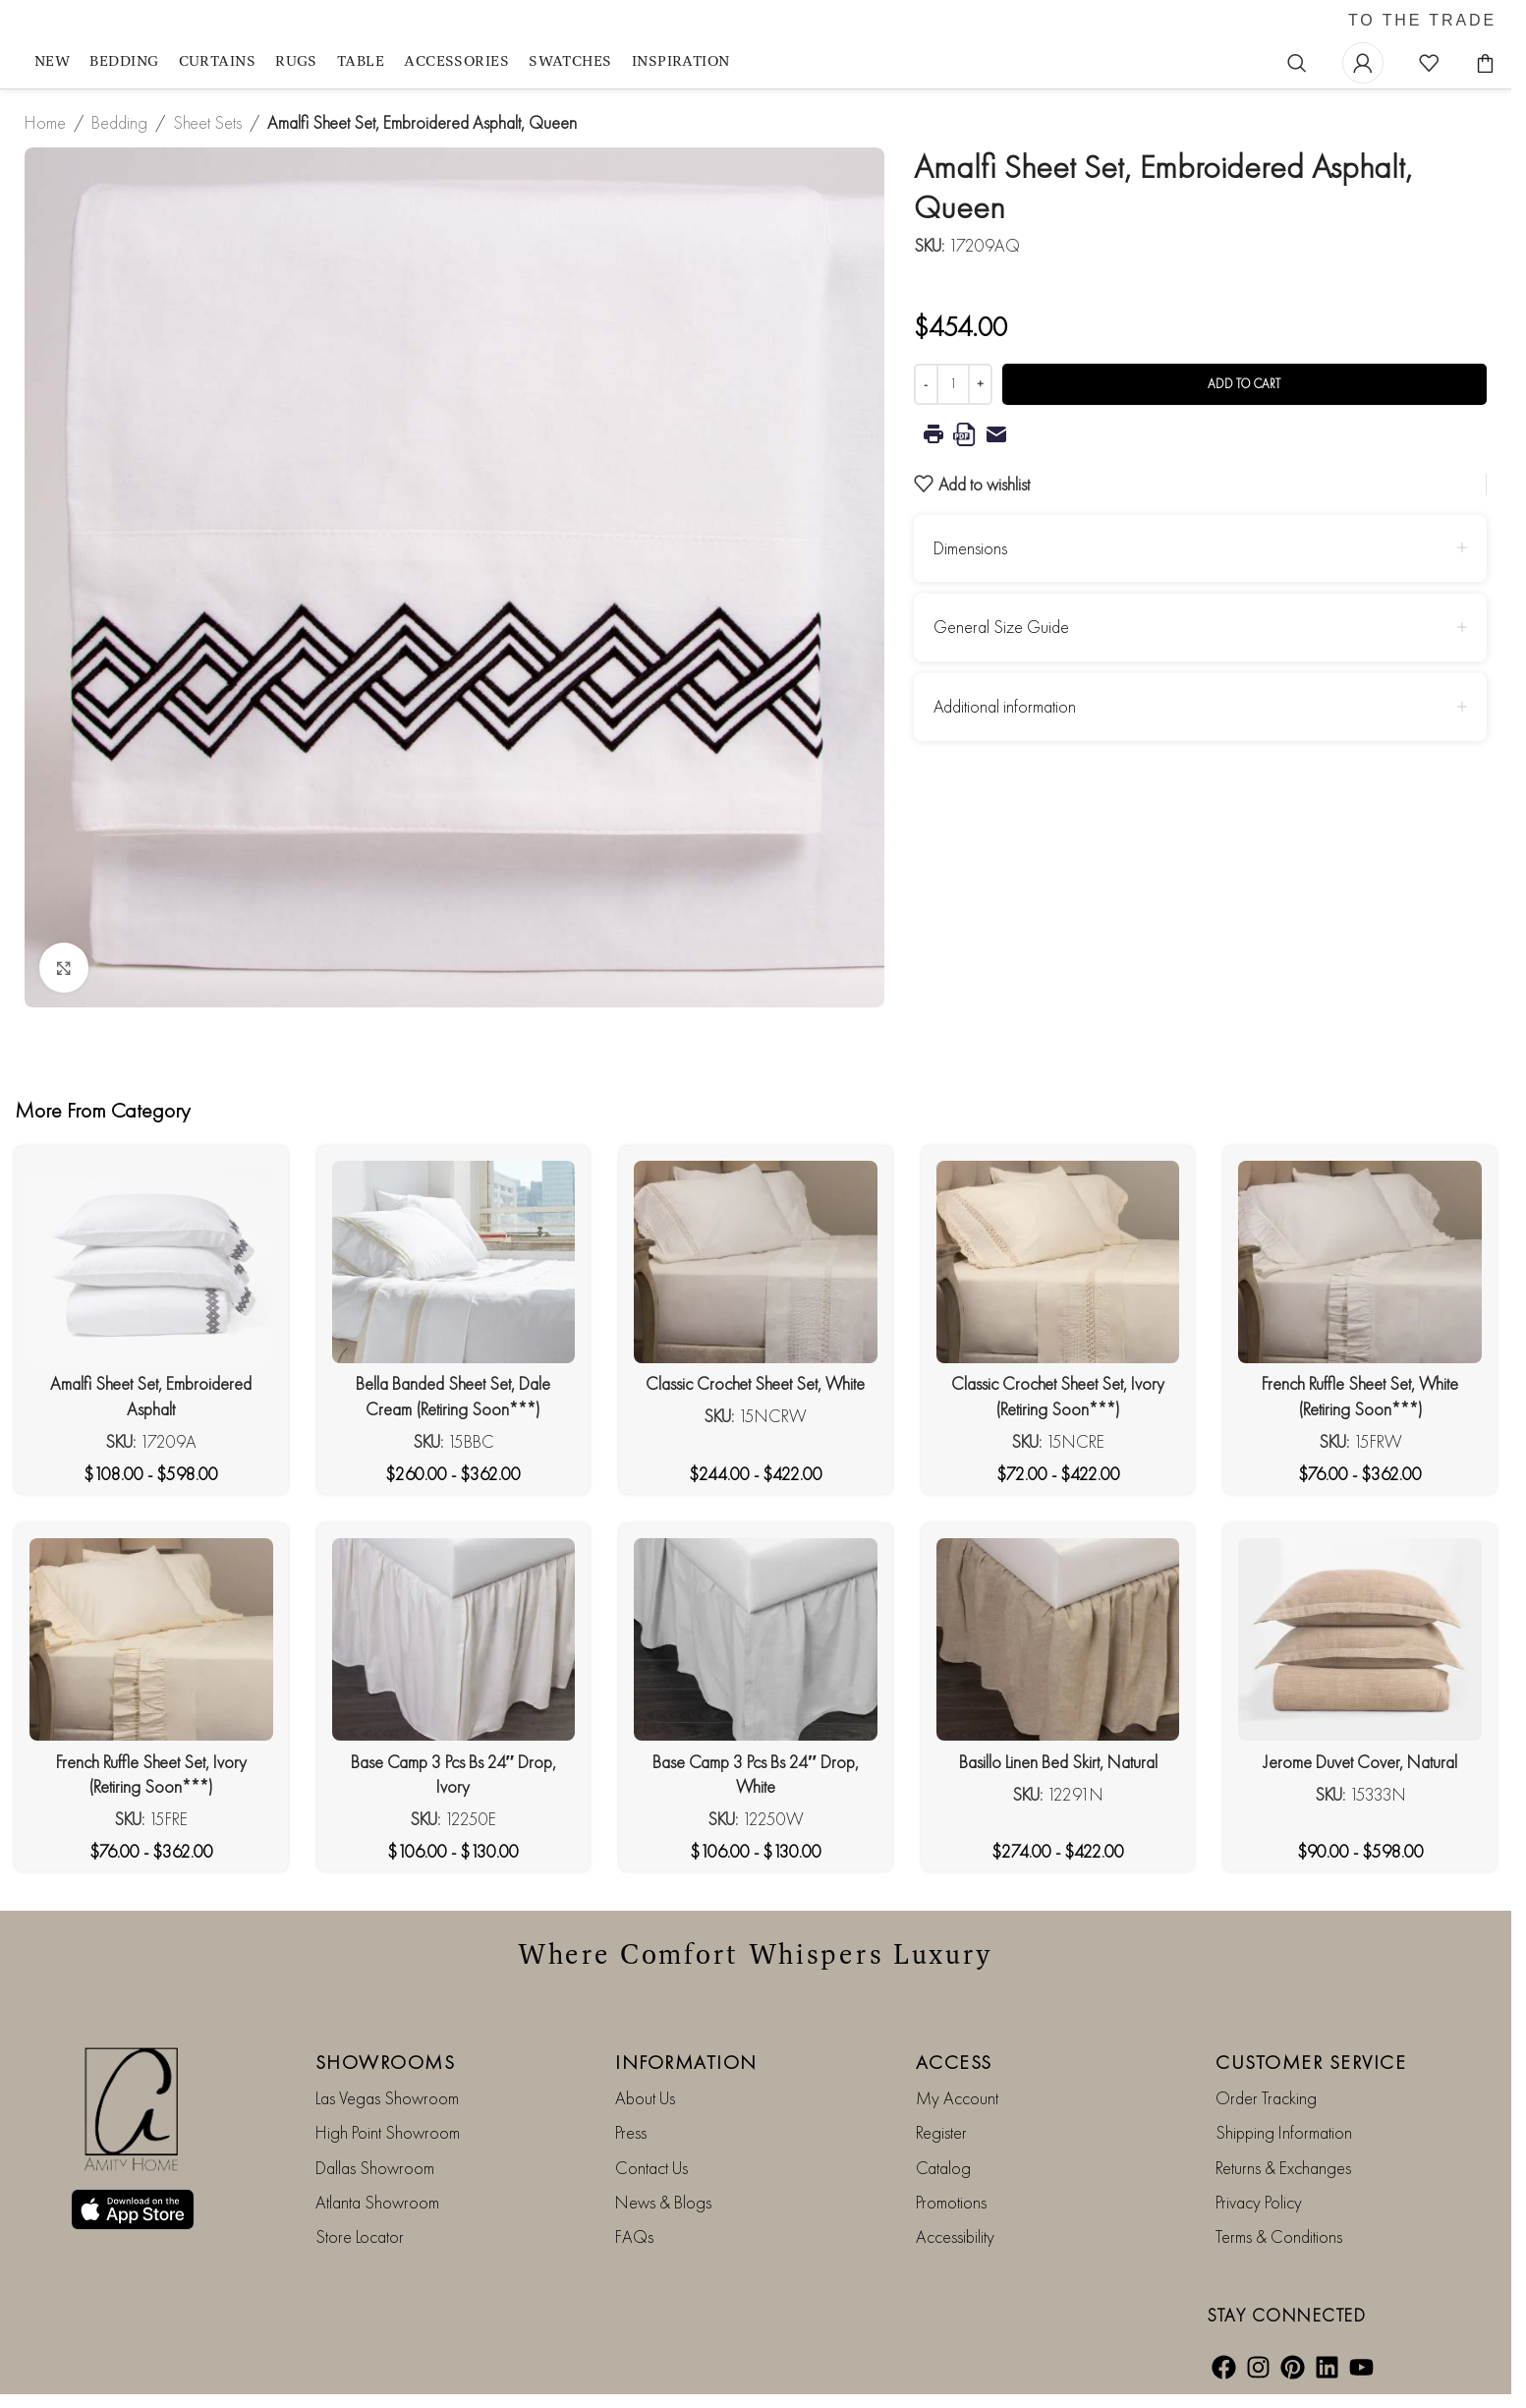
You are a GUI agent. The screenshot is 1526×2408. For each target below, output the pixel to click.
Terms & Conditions (1278, 2236)
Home (45, 122)
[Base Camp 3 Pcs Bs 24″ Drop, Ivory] (454, 1639)
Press (631, 2132)
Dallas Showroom (374, 2167)
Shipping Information (1283, 2132)
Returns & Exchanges (1283, 2167)
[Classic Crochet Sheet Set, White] (755, 1262)
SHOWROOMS (385, 2062)
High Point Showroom (387, 2132)
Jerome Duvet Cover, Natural (1360, 1761)
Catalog (943, 2167)
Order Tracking (1266, 2098)
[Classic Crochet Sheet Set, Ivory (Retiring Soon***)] (1058, 1262)
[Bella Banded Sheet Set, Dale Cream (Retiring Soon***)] (454, 1262)
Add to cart (1244, 383)
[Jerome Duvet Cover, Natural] (1360, 1639)
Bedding (119, 122)
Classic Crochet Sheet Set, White (755, 1383)
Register (941, 2132)
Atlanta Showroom (377, 2202)
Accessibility (955, 2236)
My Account (957, 2098)
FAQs (634, 2236)
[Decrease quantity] (926, 384)
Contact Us (651, 2167)
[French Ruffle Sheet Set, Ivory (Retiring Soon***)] (151, 1639)
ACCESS (954, 2062)
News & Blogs (663, 2202)
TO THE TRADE (1422, 21)
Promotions (951, 2202)
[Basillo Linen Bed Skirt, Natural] (1058, 1639)
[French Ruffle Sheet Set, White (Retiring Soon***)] (1360, 1262)
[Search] (1297, 63)
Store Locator (359, 2236)
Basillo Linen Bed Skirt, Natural (1058, 1761)
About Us (645, 2098)
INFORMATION (686, 2062)
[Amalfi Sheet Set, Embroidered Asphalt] (151, 1262)
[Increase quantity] (980, 384)
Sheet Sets (207, 122)
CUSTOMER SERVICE (1310, 2062)
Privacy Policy (1258, 2202)
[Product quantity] (953, 384)
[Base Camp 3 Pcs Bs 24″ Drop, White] (755, 1639)
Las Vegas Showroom (387, 2098)
